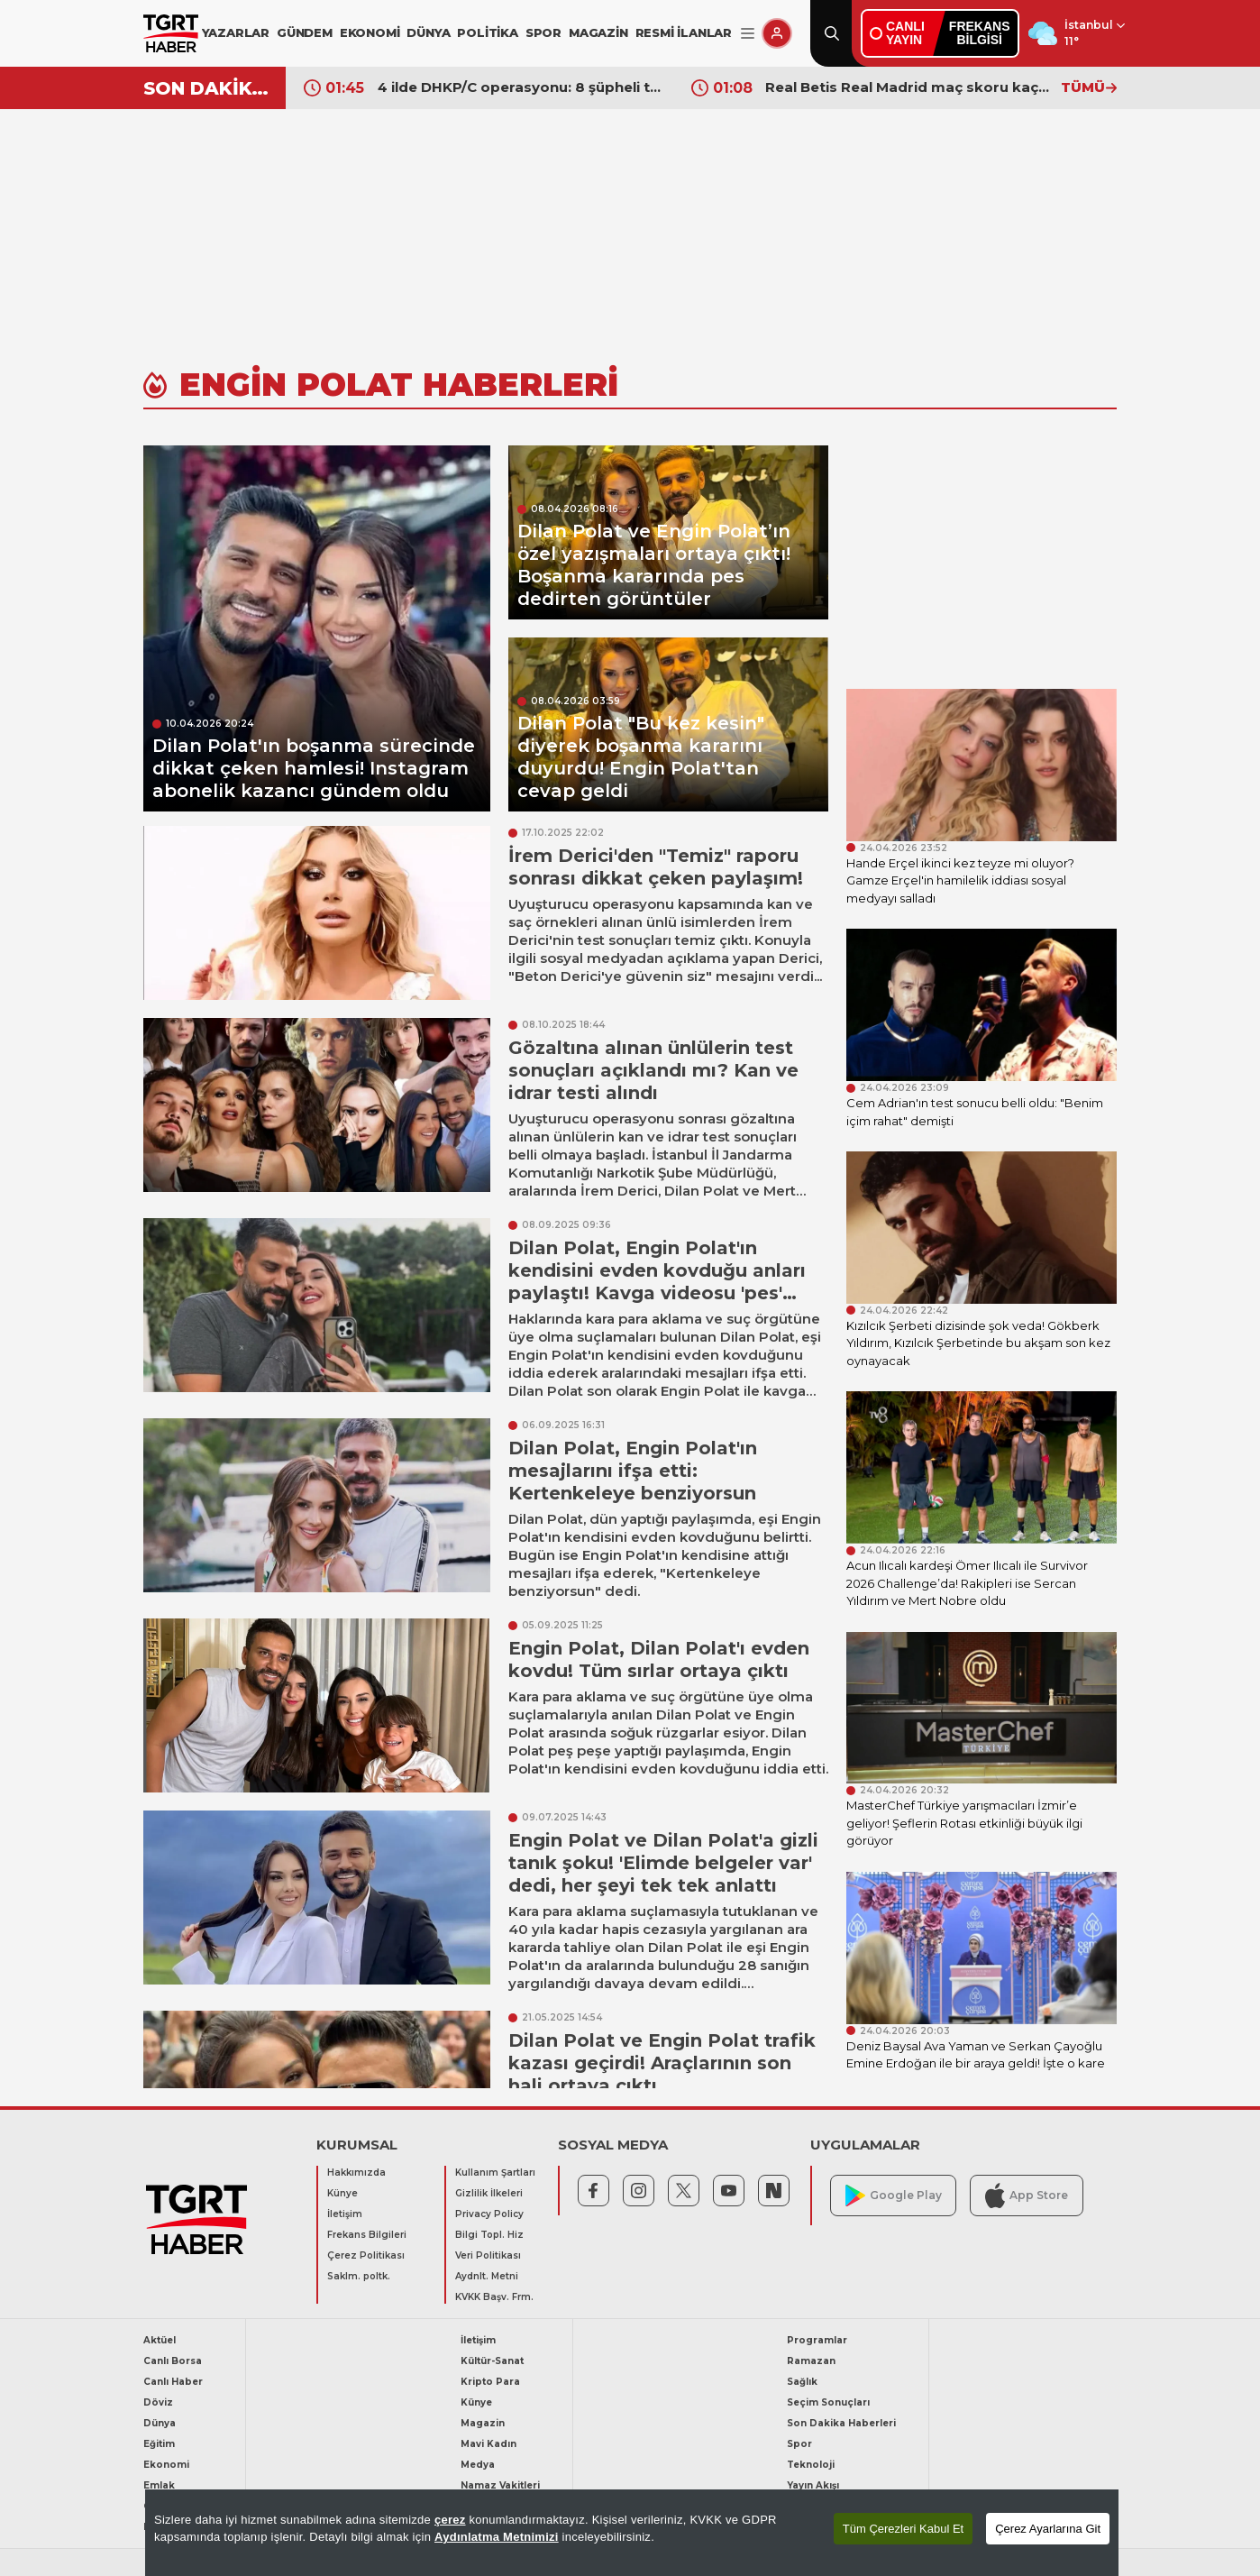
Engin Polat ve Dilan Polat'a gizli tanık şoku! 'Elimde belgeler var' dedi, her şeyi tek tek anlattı (663, 1862)
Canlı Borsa (172, 2361)
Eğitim (159, 2444)
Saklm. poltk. (358, 2276)
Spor (799, 2444)
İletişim (344, 2214)
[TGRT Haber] (170, 33)
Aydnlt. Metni (486, 2276)
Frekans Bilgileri (366, 2235)
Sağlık (802, 2382)
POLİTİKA (487, 32)
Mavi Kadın (488, 2444)
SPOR (543, 32)
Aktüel (159, 2340)
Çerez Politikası (366, 2255)
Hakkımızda (356, 2172)
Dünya (159, 2423)
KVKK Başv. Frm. (494, 2297)
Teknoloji (811, 2465)
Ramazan (811, 2361)
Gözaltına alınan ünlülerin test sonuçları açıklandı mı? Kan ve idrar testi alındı (653, 1070)
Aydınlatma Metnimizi (496, 2537)
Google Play (893, 2196)
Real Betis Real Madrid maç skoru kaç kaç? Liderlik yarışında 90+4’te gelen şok (908, 87)
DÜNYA (428, 32)
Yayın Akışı (813, 2485)
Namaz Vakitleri (500, 2485)
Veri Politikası (488, 2255)
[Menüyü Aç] (747, 34)
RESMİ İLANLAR (683, 32)
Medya (478, 2465)
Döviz (158, 2402)
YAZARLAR (235, 32)
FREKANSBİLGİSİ (979, 33)
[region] (631, 2532)
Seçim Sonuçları (828, 2402)
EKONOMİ (370, 32)
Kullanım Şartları (495, 2172)
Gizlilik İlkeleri (489, 2193)
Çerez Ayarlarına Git (1047, 2528)
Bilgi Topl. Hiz (489, 2235)
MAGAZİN (598, 32)
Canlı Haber (173, 2382)
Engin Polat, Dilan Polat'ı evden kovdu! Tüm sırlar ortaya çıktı (658, 1659)
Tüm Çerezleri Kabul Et (903, 2528)
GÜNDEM (305, 32)
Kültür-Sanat (492, 2361)
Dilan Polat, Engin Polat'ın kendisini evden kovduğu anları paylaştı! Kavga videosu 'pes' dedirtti (657, 1281)
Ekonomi (166, 2465)
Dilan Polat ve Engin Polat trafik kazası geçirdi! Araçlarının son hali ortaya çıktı (662, 2063)
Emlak (159, 2485)
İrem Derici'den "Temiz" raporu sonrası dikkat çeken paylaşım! (655, 867)
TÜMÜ (1089, 87)
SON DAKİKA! (207, 88)
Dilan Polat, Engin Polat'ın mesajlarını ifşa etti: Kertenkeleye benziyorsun (632, 1470)
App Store (1026, 2195)
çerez (450, 2519)
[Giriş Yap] (777, 33)
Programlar (817, 2340)
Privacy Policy (489, 2214)
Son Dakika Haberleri (841, 2423)
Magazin (483, 2423)
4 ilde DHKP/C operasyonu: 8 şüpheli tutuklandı (521, 87)
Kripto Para (490, 2382)
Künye (342, 2193)
